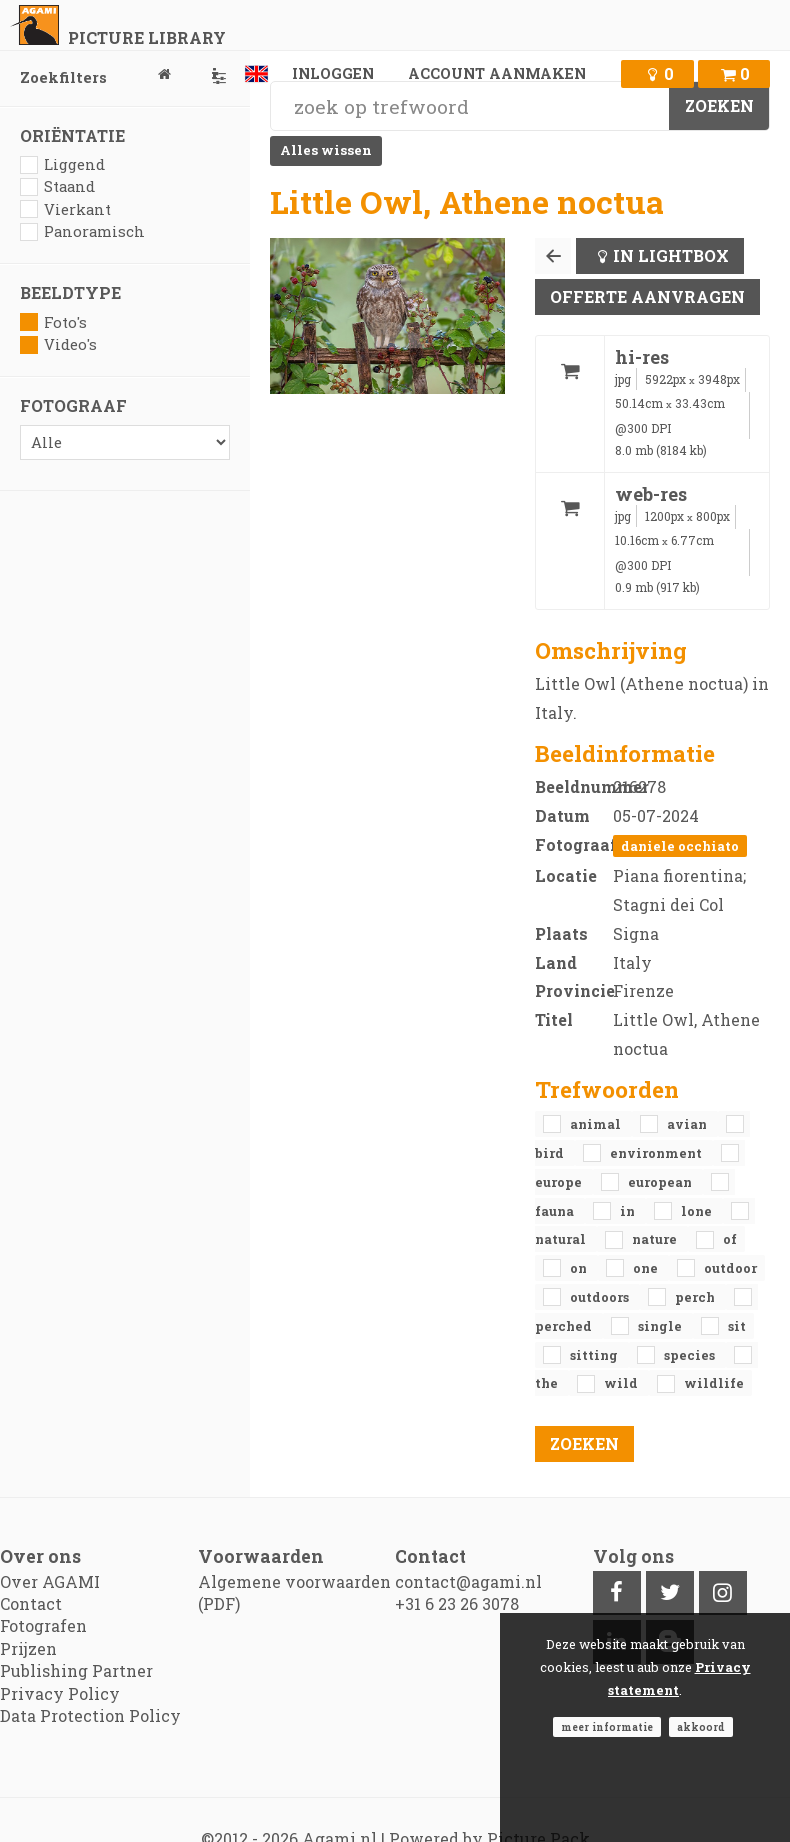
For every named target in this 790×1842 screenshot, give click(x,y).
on (580, 1268)
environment (657, 1153)
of (730, 1239)
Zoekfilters (125, 77)
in (629, 1211)
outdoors (601, 1297)
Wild (622, 1383)
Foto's (53, 322)
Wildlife (714, 1383)
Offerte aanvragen (647, 296)
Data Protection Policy (90, 1715)
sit (737, 1326)
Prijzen (28, 1648)
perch (696, 1297)
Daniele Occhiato (680, 846)
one (647, 1268)
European (661, 1182)
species (691, 1355)
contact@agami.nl (468, 1581)
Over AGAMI (50, 1581)
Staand (57, 186)
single (661, 1326)
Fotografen (43, 1625)
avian (688, 1124)
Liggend (62, 164)
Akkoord (701, 1727)
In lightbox (671, 255)
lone (698, 1211)
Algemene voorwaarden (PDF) (294, 1592)
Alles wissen (326, 150)
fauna (556, 1211)
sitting (595, 1355)
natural (562, 1239)
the (548, 1383)
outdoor (730, 1268)
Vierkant (65, 209)
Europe (560, 1182)
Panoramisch (82, 231)
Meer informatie (607, 1727)
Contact (31, 1603)
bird (551, 1153)
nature (656, 1239)
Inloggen (333, 73)
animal (597, 1124)
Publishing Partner (76, 1670)
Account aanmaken (497, 73)
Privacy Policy (60, 1693)
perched (565, 1326)
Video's (58, 344)
